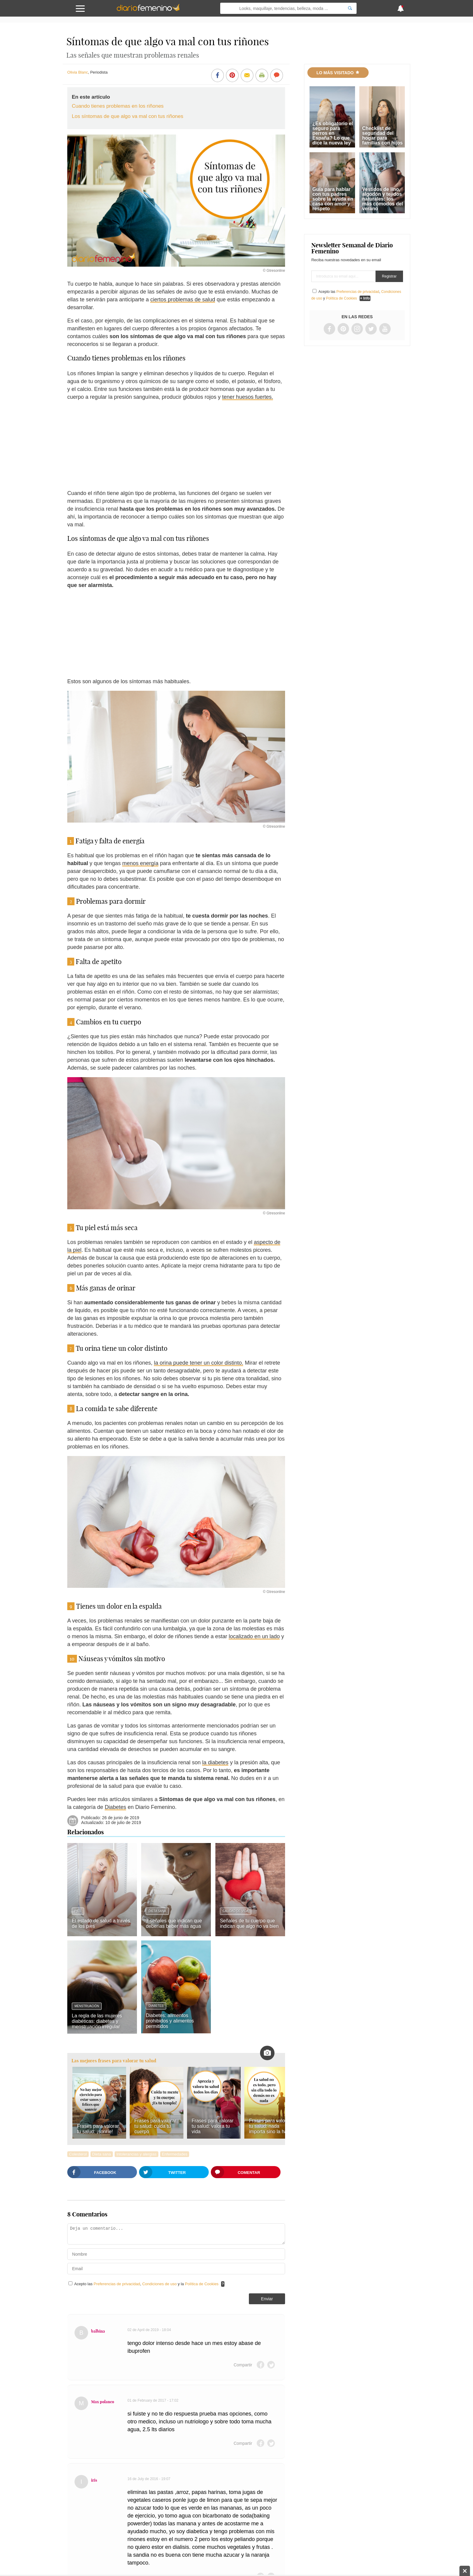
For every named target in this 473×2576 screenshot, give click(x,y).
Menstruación (87, 2006)
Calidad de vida (236, 1911)
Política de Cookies (201, 2284)
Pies (78, 1911)
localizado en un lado (254, 1636)
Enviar (267, 2298)
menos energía (140, 863)
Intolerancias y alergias (136, 2154)
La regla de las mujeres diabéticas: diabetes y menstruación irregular (97, 2021)
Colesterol (78, 2154)
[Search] (350, 8)
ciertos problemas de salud (182, 300)
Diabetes (115, 1807)
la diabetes (215, 1762)
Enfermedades (175, 2154)
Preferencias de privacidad (117, 2284)
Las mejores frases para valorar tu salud (113, 2061)
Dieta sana (157, 1911)
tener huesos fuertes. (247, 397)
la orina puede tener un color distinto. (198, 1363)
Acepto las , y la (147, 2284)
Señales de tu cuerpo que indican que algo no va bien (249, 1923)
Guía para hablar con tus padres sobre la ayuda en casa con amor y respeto (333, 199)
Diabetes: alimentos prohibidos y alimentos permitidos (170, 2021)
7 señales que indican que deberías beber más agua (174, 1923)
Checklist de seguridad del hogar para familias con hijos (382, 135)
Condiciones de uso (160, 2284)
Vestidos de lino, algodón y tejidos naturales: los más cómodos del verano (382, 199)
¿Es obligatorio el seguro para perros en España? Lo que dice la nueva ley (333, 133)
